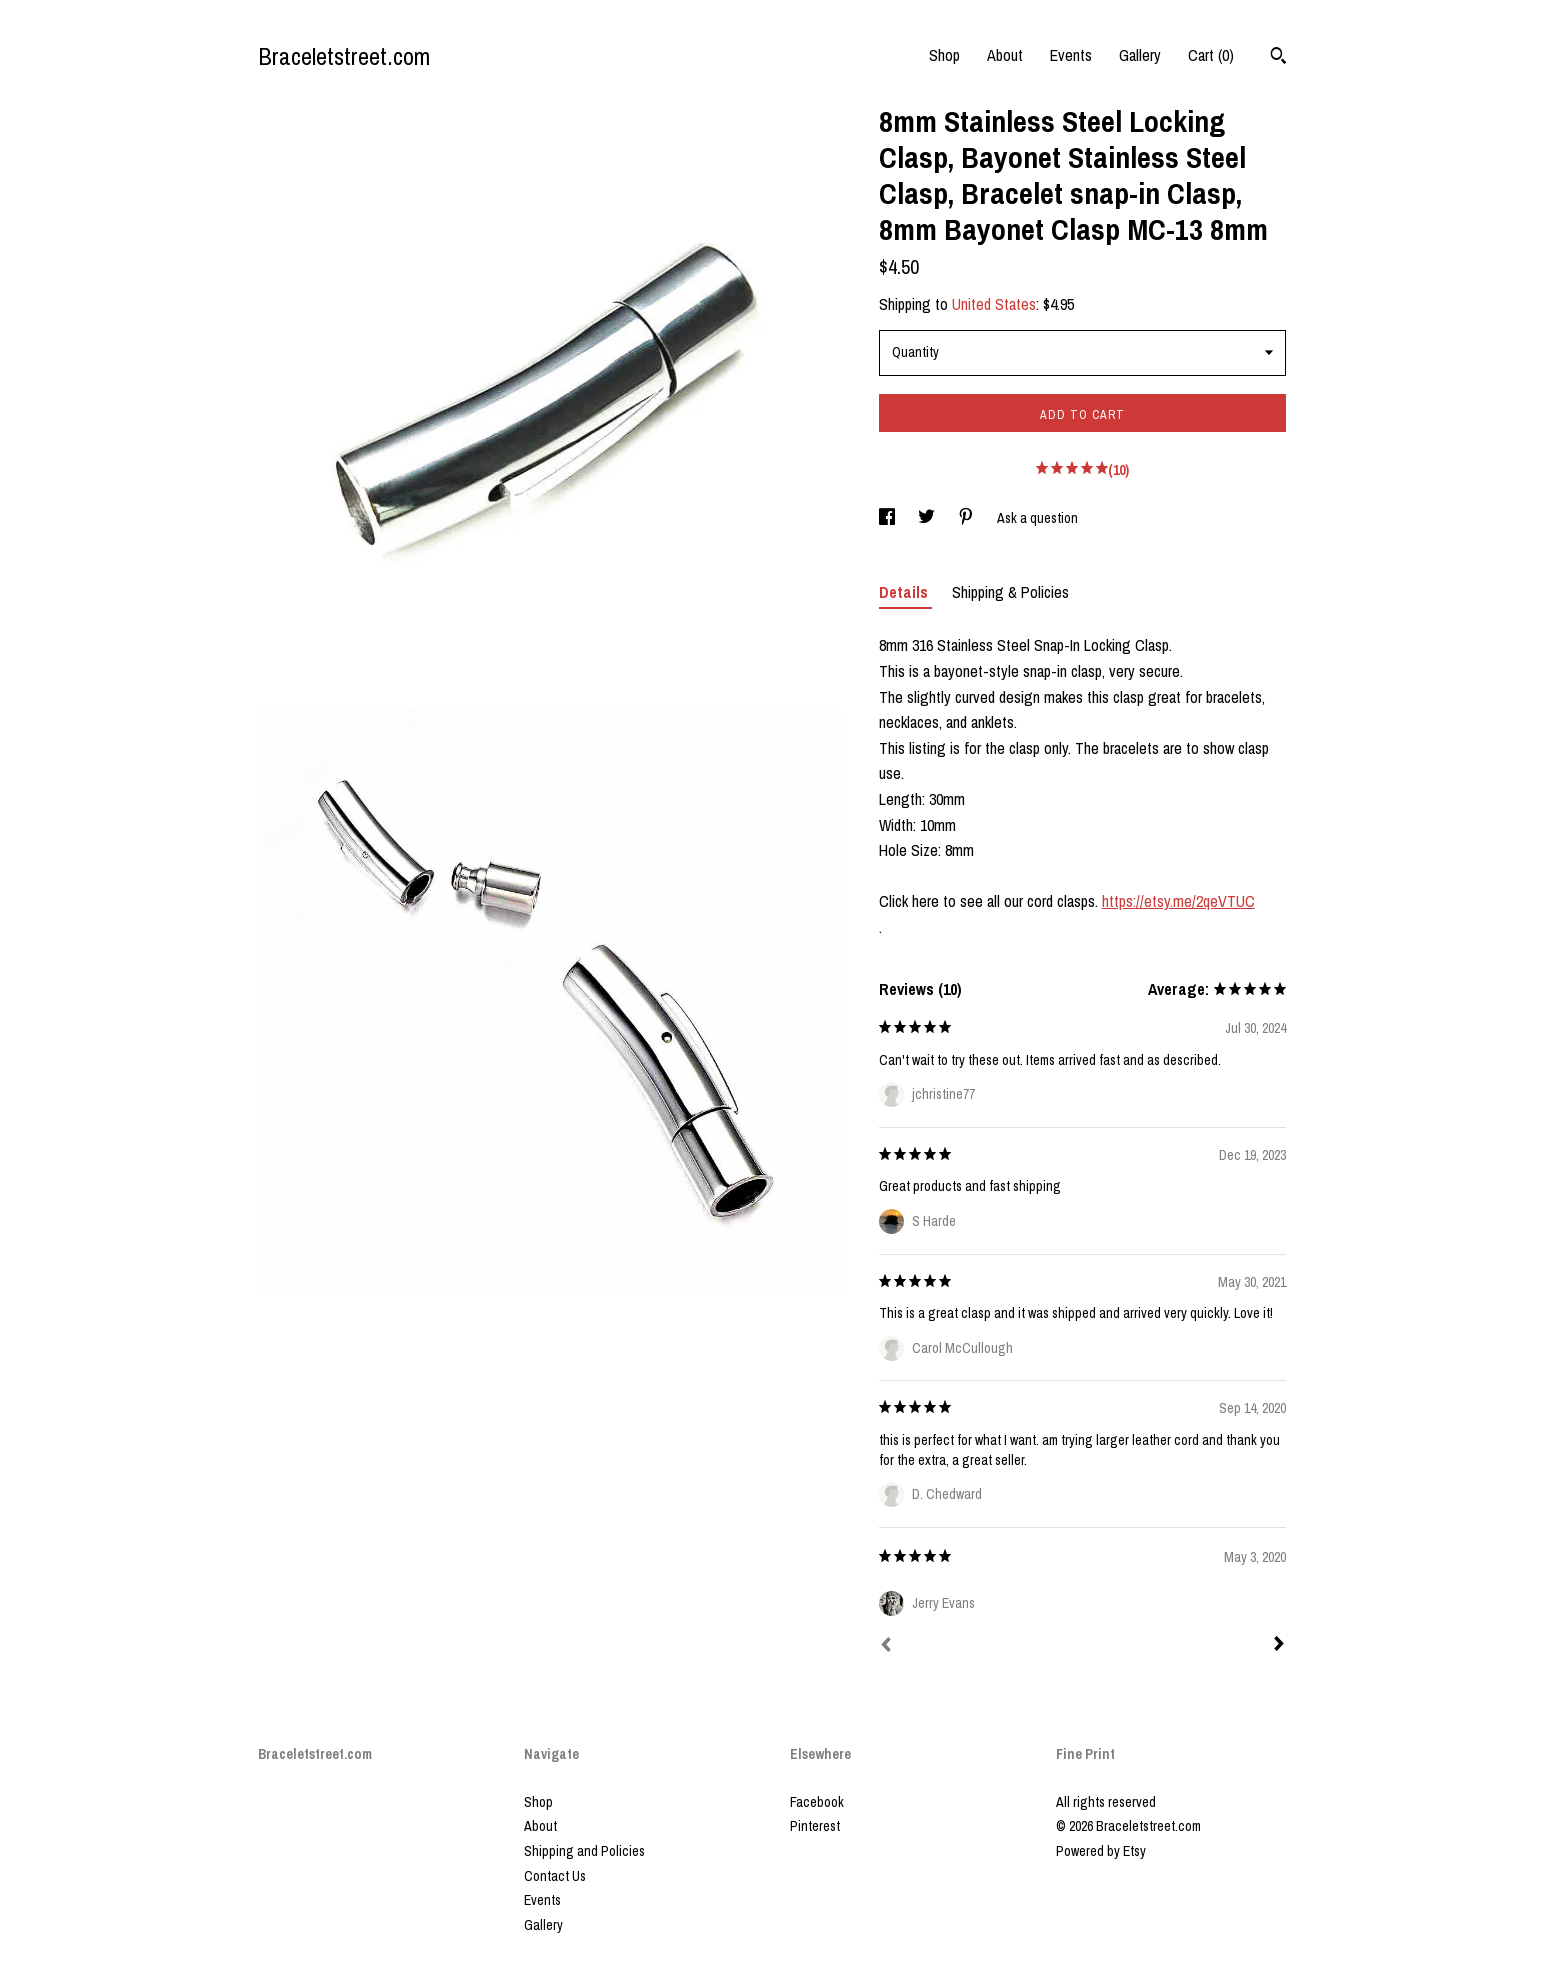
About (1005, 55)
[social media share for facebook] (888, 518)
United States (994, 304)
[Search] (1278, 58)
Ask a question (1037, 518)
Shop (944, 55)
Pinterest (815, 1826)
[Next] (1279, 1646)
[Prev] (886, 1647)
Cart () (1211, 55)
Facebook (817, 1802)
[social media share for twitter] (928, 518)
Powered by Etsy (1101, 1851)
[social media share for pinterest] (967, 518)
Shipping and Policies (584, 1851)
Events (1071, 55)
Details (905, 592)
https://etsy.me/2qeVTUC (1178, 901)
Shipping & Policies (1010, 592)
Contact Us (555, 1876)
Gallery (1140, 55)
